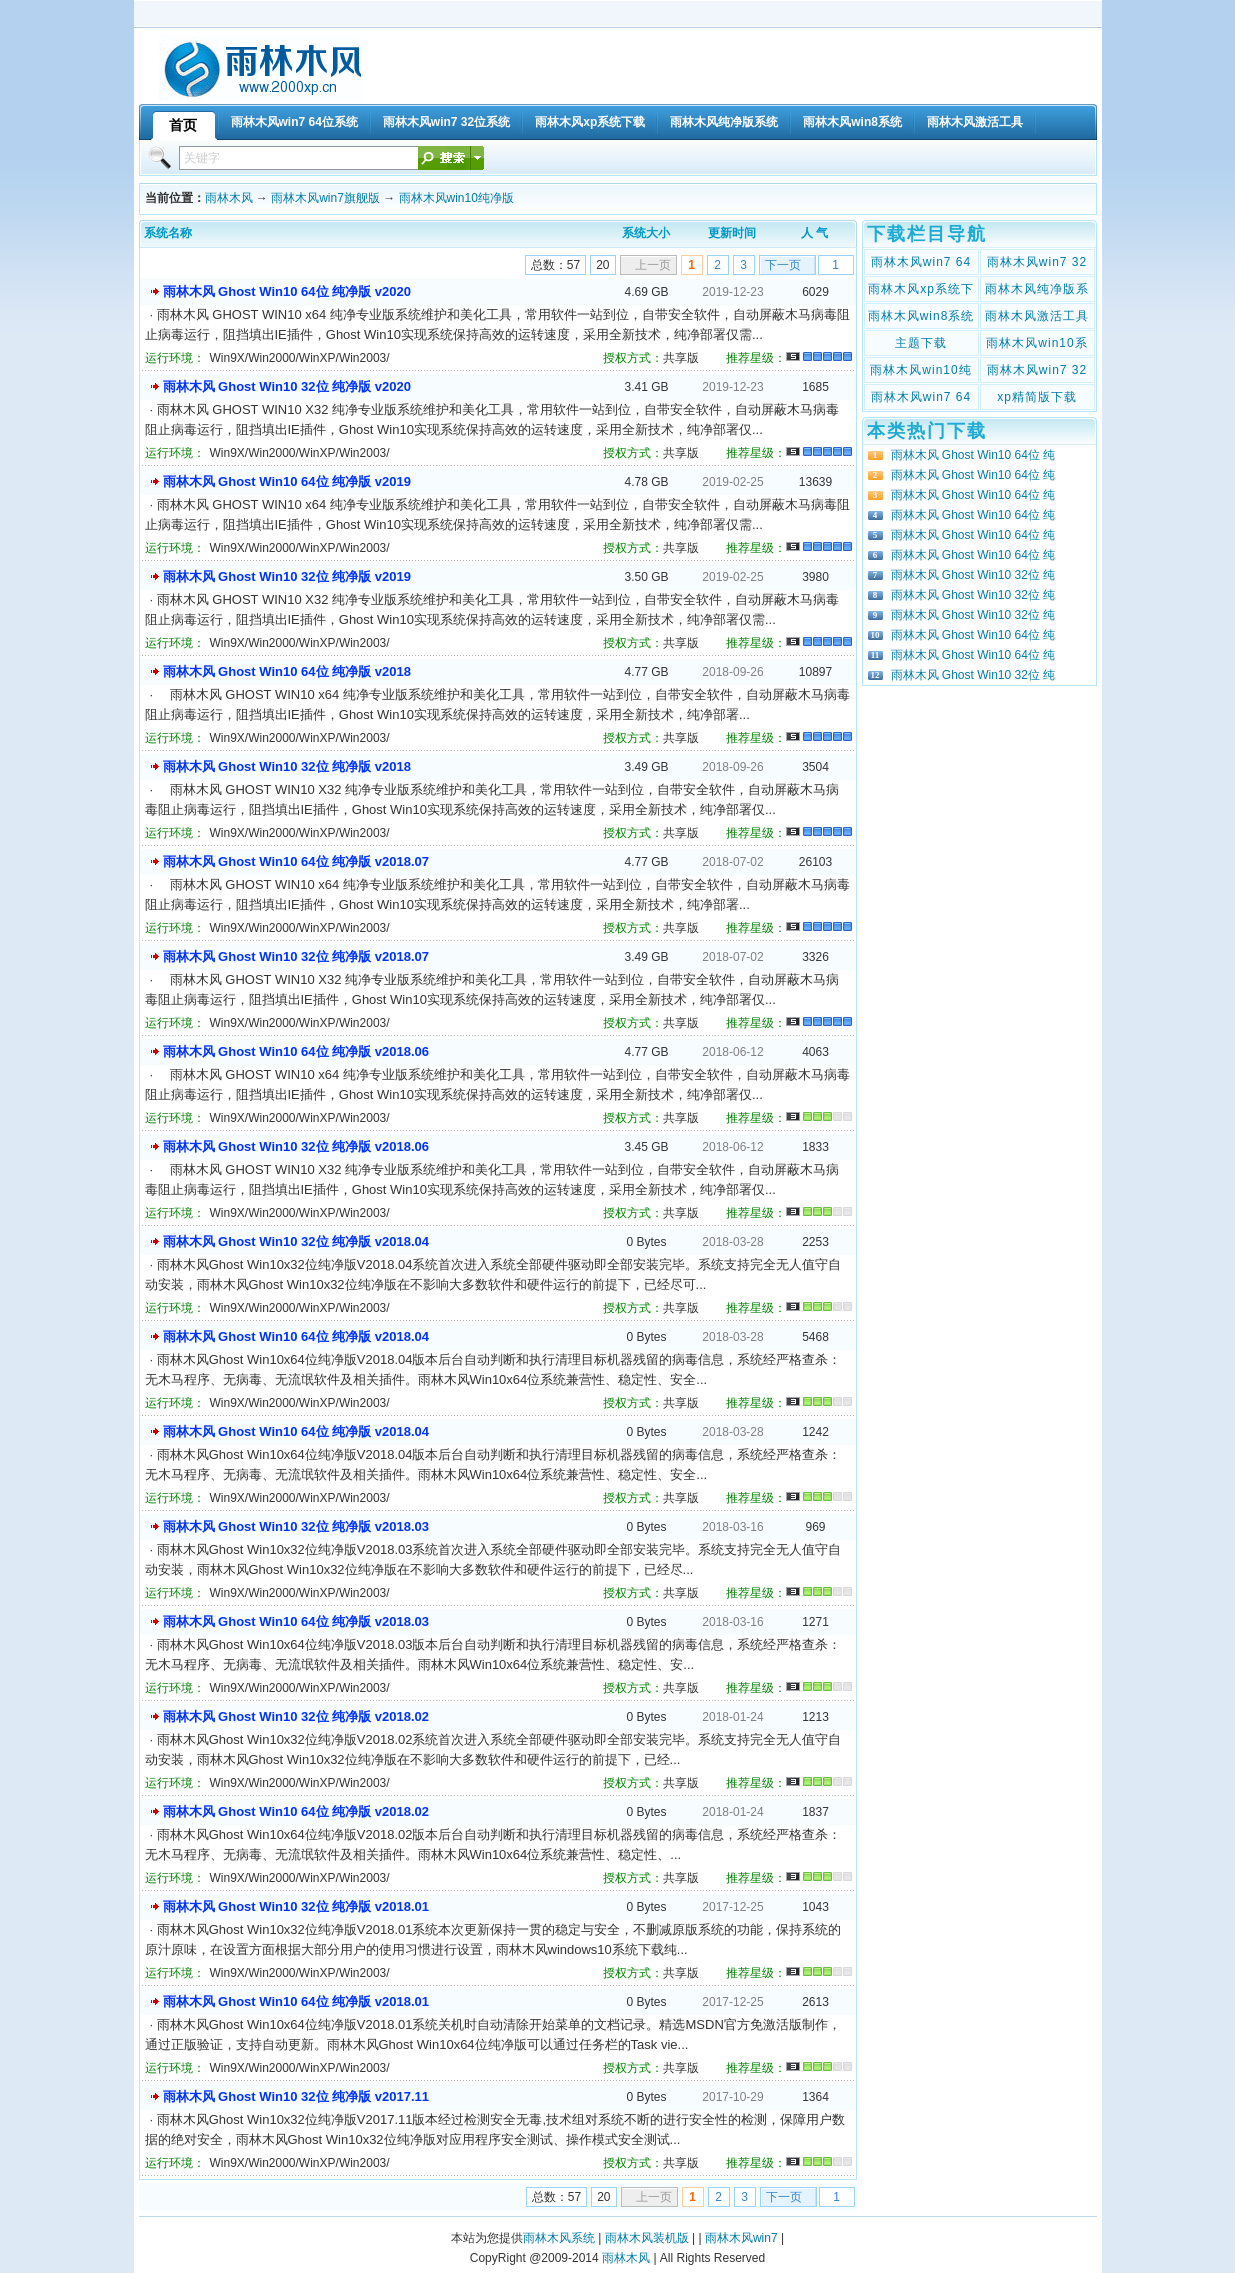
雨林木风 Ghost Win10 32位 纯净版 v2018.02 (296, 1716)
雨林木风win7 (741, 2238)
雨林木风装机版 (647, 2238)
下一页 (783, 265)
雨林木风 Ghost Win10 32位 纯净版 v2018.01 (296, 1906)
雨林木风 (229, 198)
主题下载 (921, 343)
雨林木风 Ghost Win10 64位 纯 (973, 455)
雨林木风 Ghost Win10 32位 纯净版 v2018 (287, 766)
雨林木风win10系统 (1036, 345)
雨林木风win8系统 (921, 316)
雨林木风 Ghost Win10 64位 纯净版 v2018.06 (296, 1051)
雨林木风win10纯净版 (456, 198)
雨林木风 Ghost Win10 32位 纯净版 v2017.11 (296, 2096)
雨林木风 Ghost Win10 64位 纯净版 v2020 (287, 291)
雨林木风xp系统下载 (921, 291)
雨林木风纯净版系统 (1037, 291)
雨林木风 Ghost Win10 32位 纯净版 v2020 (287, 386)
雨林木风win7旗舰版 (325, 198)
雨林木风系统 (559, 2238)
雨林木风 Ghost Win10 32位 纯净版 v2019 (287, 576)
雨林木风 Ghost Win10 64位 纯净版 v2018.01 (296, 2001)
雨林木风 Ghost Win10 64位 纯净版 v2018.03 (296, 1621)
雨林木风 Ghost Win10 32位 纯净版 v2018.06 (296, 1146)
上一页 (653, 265)
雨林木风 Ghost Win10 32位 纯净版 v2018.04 (296, 1241)
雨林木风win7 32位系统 (1037, 264)
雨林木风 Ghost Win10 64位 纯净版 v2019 (287, 481)
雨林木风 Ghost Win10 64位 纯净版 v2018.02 (296, 1811)
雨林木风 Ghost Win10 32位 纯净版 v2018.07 (296, 956)
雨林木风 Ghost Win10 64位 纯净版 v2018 (287, 671)
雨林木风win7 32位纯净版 (1037, 372)
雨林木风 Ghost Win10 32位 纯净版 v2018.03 (296, 1526)
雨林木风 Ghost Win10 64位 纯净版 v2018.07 (296, 861)
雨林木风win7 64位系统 (921, 264)
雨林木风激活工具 (1037, 316)
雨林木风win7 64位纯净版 (921, 399)
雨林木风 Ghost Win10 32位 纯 (973, 575)
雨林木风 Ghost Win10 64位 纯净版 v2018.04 (296, 1336)
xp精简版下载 (1037, 397)
